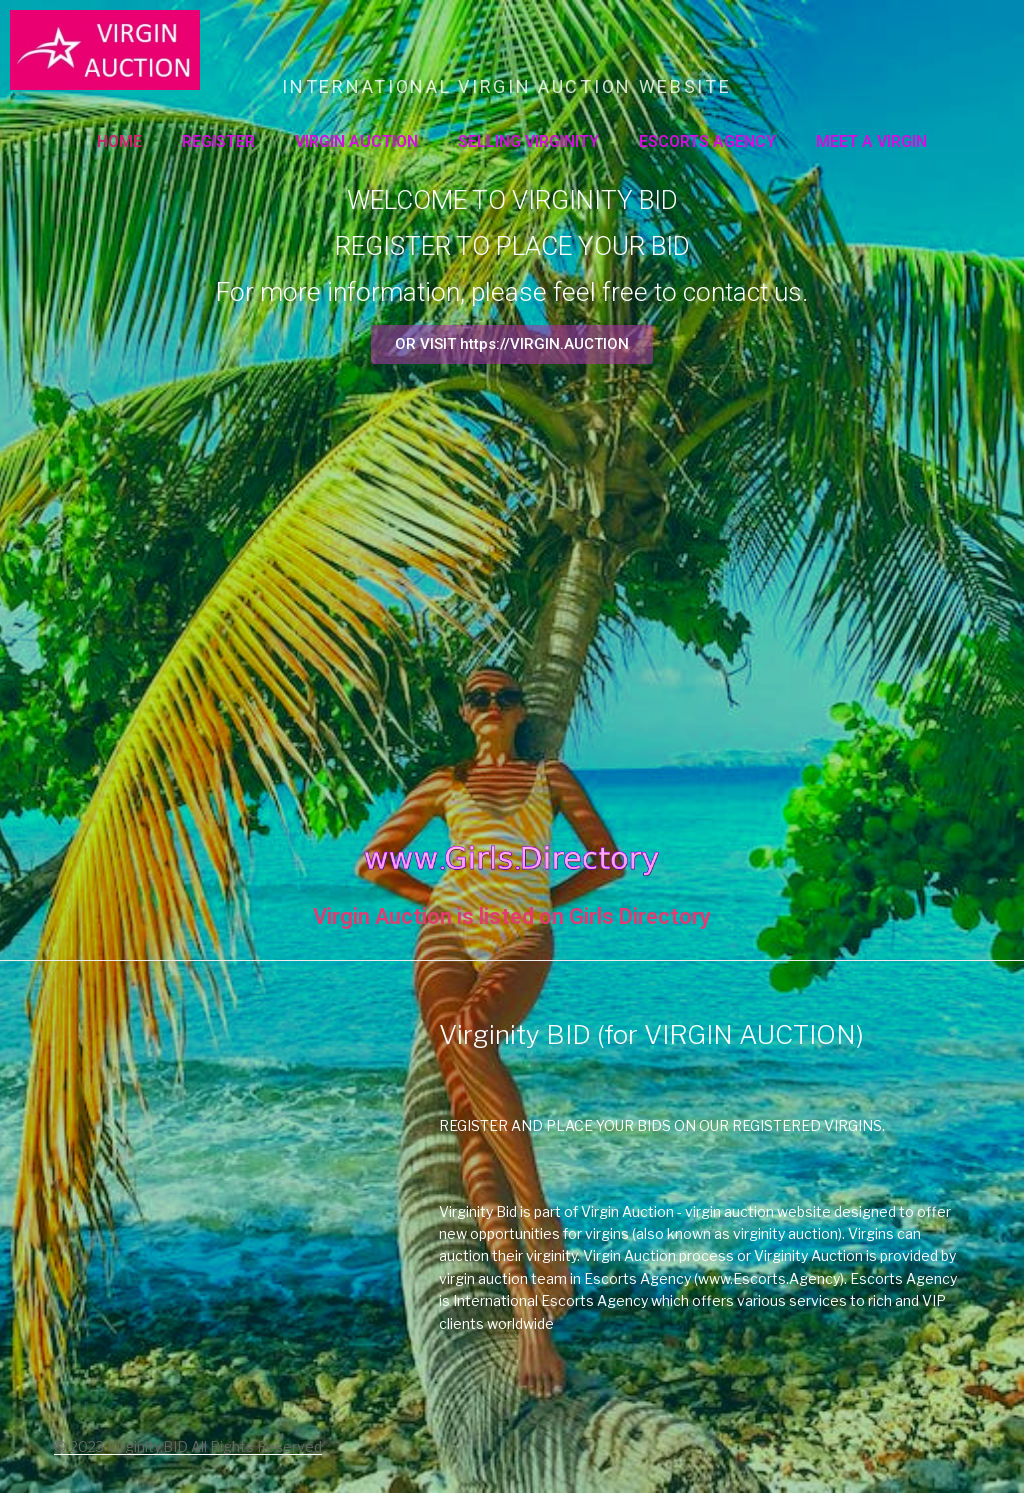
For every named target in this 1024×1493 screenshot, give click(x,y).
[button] (512, 344)
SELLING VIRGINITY (528, 141)
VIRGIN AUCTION (356, 141)
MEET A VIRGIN (871, 141)
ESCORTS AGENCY (707, 141)
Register (218, 141)
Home (119, 141)
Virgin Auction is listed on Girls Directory (512, 916)
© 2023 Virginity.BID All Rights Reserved (188, 1446)
